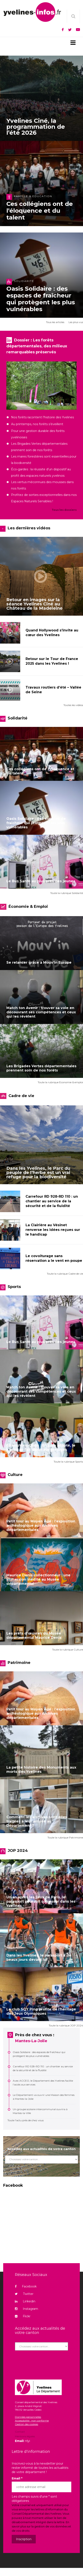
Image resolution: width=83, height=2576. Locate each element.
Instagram (26, 2309)
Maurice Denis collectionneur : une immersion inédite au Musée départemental (38, 1579)
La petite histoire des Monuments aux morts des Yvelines (41, 1769)
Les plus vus (76, 322)
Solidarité (24, 281)
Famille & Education (33, 196)
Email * (17, 2478)
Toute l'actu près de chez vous (25, 2120)
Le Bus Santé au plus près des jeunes (40, 881)
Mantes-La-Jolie (31, 2041)
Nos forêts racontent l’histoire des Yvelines (40, 417)
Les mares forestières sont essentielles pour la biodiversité (41, 459)
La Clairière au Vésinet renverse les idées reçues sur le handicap (53, 1229)
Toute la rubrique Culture (67, 1649)
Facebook (26, 2286)
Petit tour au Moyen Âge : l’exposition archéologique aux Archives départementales (40, 1525)
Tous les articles (55, 322)
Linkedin (25, 2301)
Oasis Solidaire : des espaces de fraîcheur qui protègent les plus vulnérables (40, 299)
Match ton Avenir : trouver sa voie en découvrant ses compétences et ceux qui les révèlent (41, 1012)
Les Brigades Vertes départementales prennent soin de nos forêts (36, 446)
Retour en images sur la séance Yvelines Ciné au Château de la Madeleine (34, 604)
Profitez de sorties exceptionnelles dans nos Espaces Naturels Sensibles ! (41, 497)
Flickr (22, 2316)
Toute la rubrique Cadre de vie (65, 1273)
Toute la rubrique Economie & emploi (60, 1082)
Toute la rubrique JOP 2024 (66, 2025)
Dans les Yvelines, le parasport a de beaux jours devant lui (38, 1957)
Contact (20, 2432)
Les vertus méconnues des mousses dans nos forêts (40, 484)
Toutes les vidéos (73, 705)
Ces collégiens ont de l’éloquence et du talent (39, 210)
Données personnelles (28, 2417)
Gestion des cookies (26, 2424)
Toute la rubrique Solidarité (66, 893)
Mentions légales (25, 2436)
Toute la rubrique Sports (68, 1461)
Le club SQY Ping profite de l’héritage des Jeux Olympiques (41, 2011)
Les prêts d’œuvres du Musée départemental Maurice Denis (33, 1635)
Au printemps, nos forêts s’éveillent (34, 424)
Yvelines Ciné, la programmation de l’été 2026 (35, 126)
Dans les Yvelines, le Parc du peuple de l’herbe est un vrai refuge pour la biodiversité (38, 1172)
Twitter (24, 2294)
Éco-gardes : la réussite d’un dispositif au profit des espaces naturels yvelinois (38, 472)
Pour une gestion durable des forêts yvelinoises (35, 433)
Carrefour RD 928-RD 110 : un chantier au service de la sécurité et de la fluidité (52, 1201)
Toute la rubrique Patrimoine (65, 1837)
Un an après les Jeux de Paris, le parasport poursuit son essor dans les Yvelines (40, 1901)
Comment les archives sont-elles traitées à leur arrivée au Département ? (36, 1821)
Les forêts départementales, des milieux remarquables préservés (36, 346)
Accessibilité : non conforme (32, 2420)
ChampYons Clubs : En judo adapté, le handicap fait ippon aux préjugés (40, 1447)
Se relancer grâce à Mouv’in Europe (39, 962)
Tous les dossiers (64, 509)
